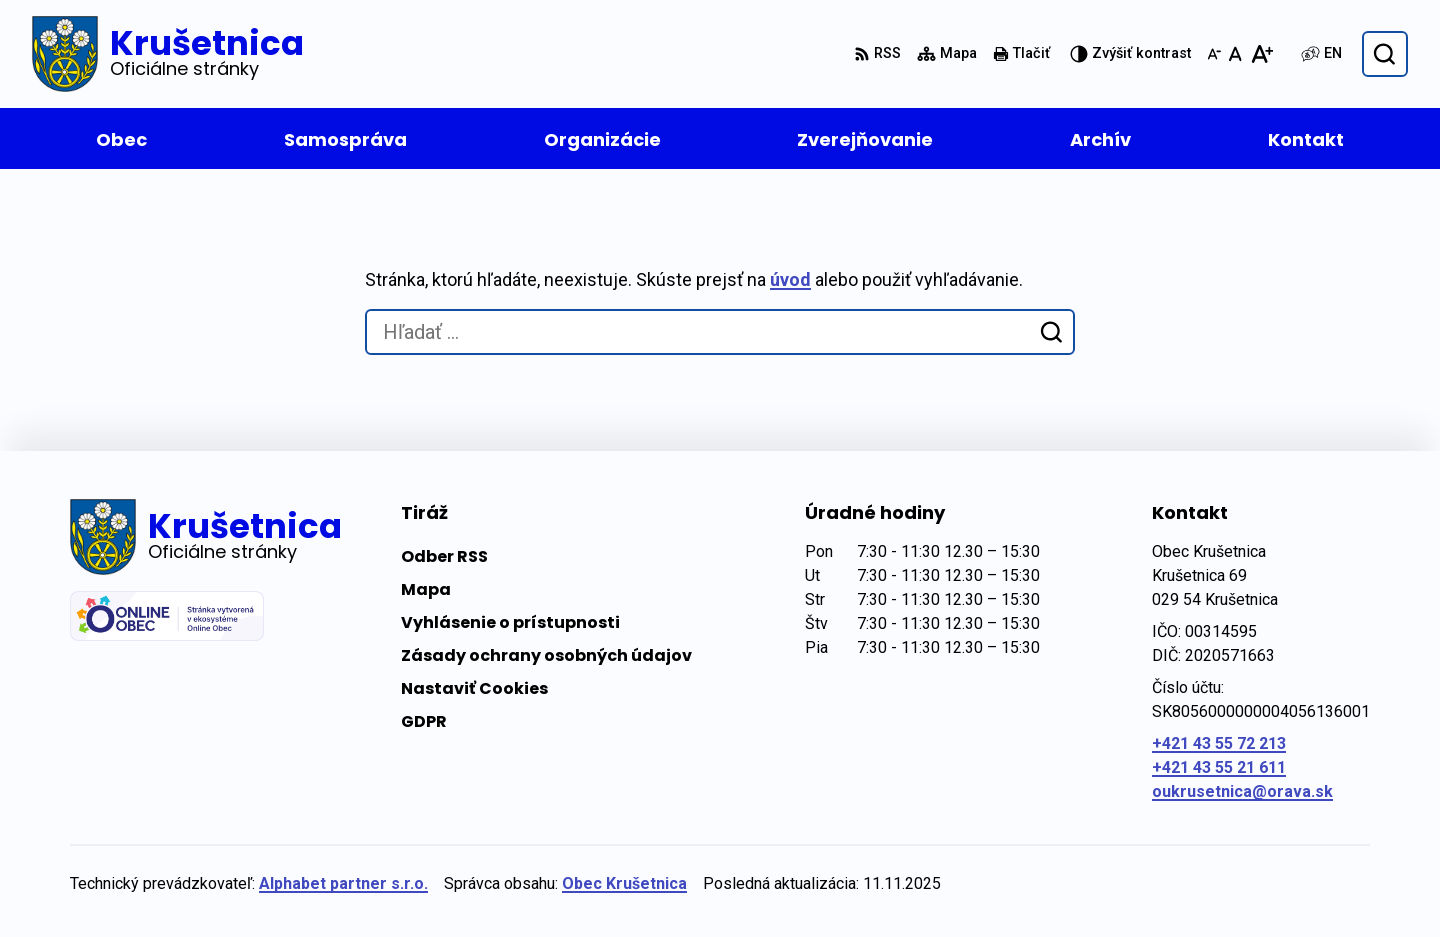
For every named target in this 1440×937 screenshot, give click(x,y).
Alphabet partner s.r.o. (343, 883)
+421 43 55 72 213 (1219, 743)
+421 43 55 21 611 (1219, 767)
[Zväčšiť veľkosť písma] (1261, 54)
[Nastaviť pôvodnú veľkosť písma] (1235, 54)
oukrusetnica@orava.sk (1242, 791)
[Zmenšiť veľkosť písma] (1214, 54)
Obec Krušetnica (624, 883)
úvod (790, 279)
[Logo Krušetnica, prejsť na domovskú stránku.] (168, 54)
